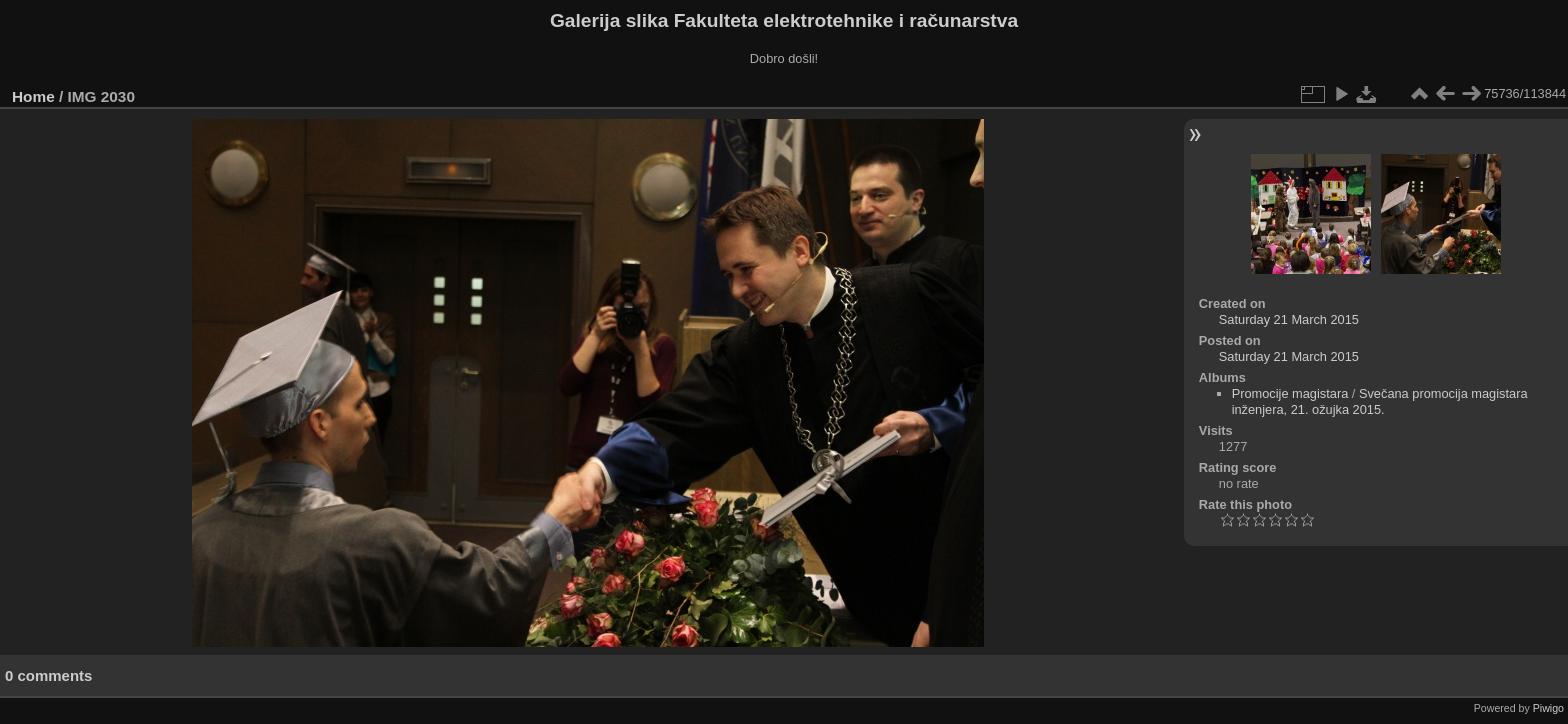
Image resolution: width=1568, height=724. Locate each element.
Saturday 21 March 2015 (1289, 319)
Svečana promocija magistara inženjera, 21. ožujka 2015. (1380, 401)
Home (33, 96)
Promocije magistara (1290, 393)
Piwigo (1548, 708)
